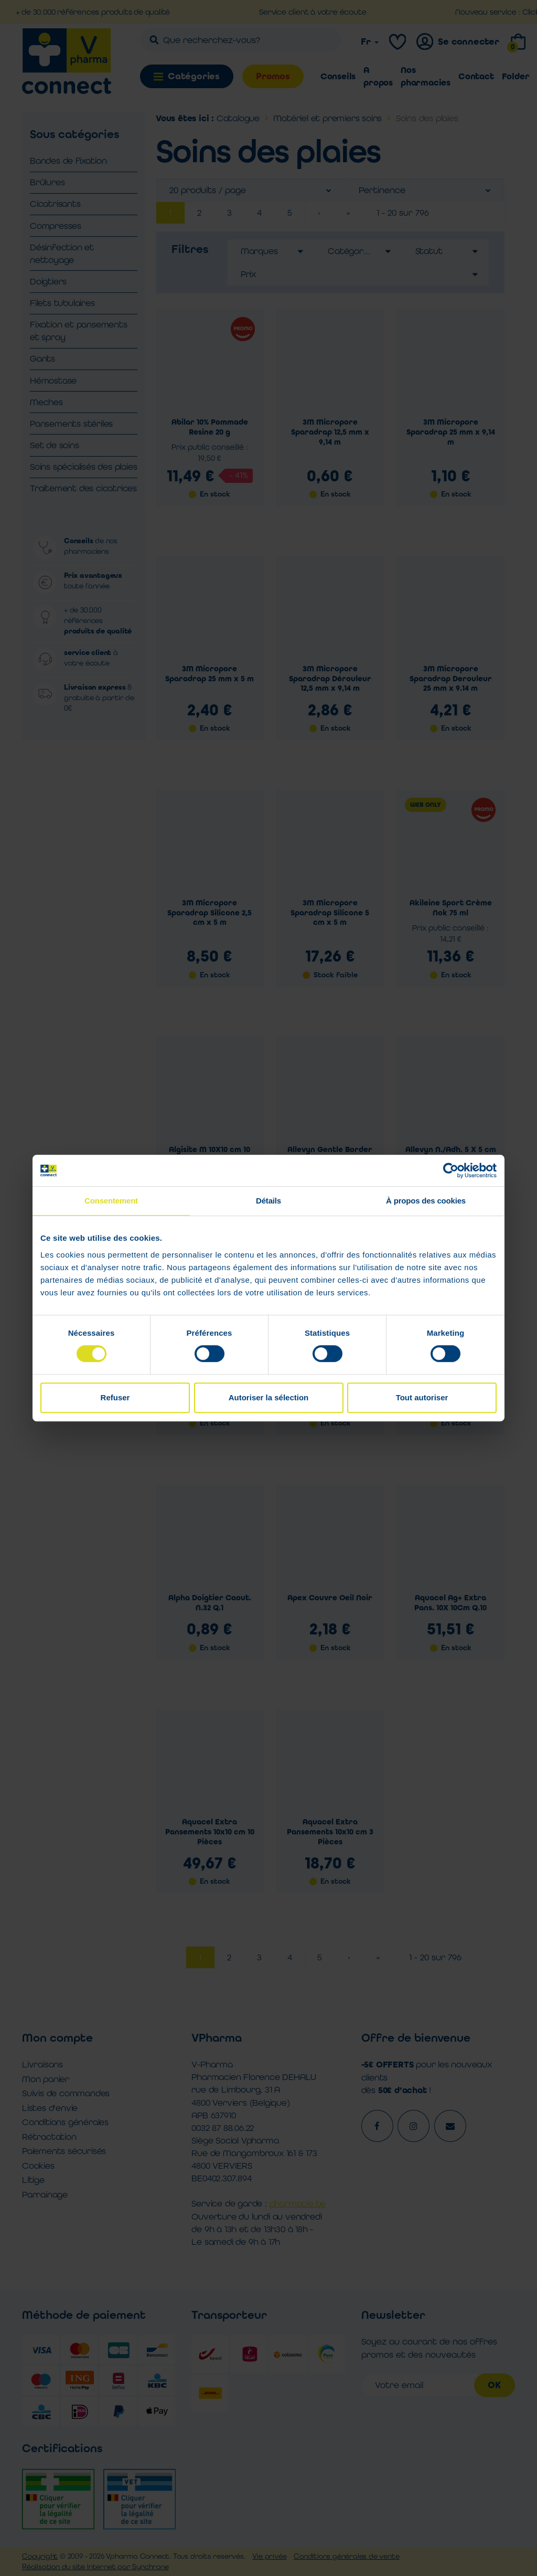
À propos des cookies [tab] (426, 1200)
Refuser (115, 1397)
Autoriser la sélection (269, 1397)
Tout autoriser (422, 1397)
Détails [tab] (268, 1200)
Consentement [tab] (111, 1200)
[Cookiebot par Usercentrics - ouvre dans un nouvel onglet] (451, 1170)
